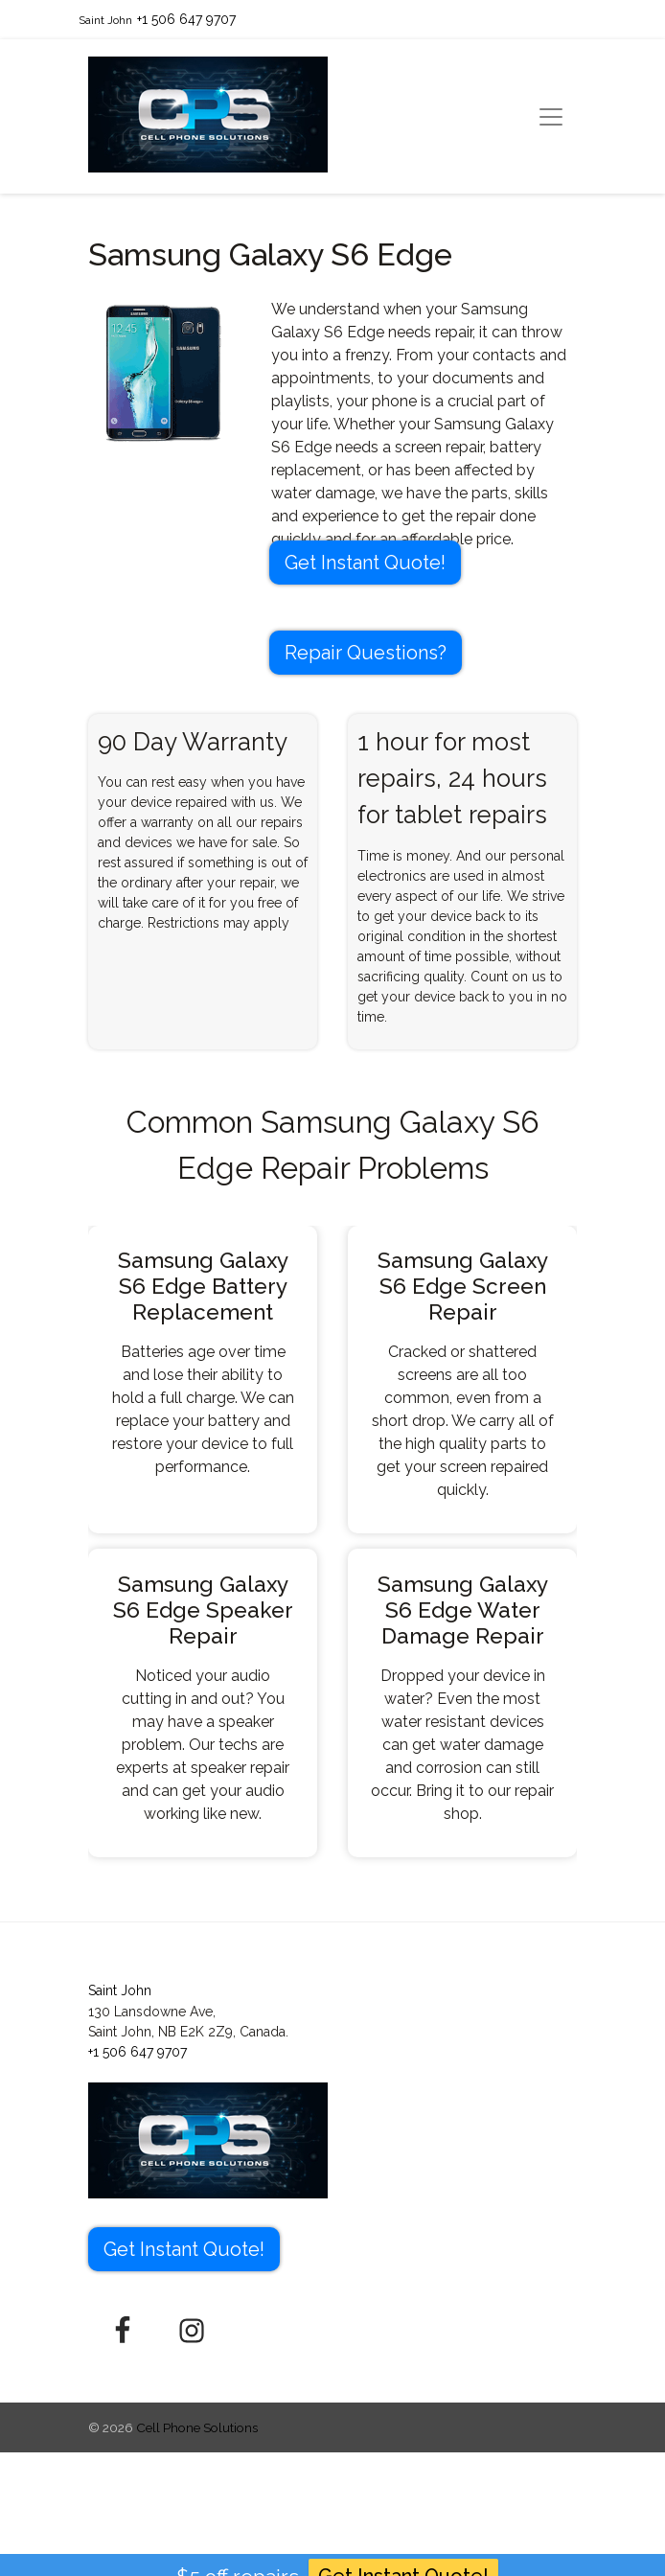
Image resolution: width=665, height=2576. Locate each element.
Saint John (105, 20)
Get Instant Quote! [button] (365, 562)
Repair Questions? (366, 652)
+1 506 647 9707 (186, 19)
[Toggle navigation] (551, 117)
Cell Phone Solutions (197, 2427)
